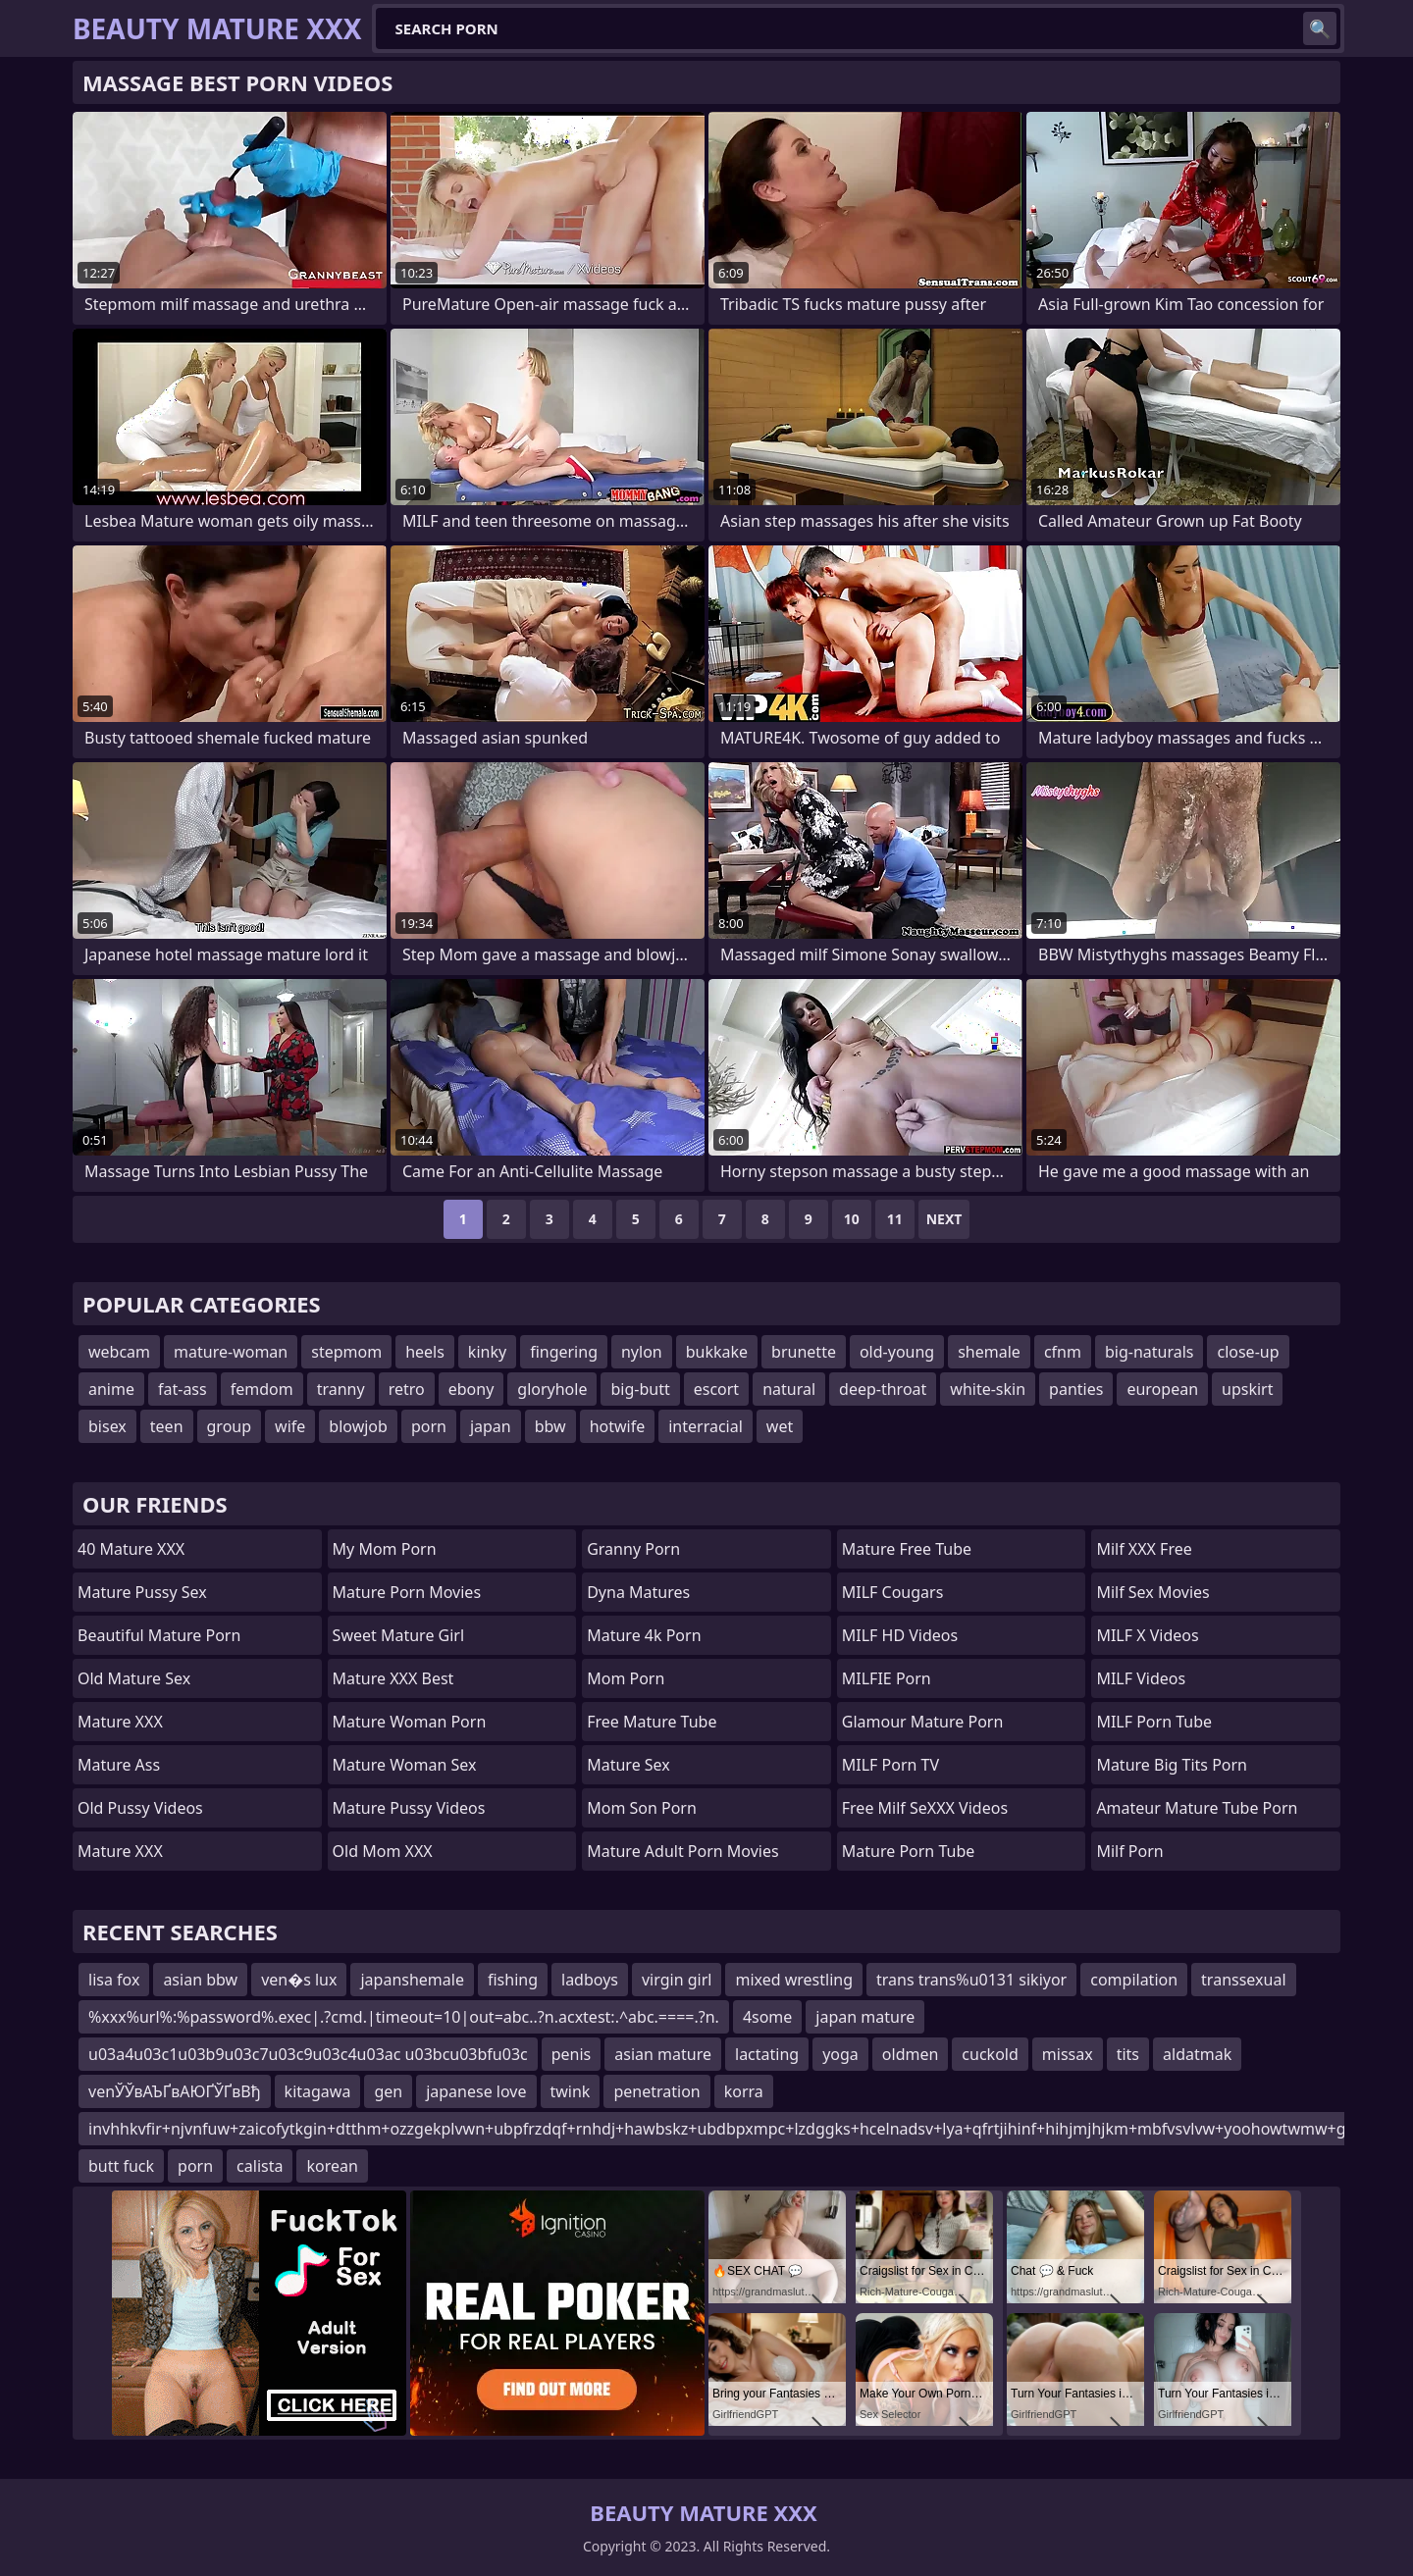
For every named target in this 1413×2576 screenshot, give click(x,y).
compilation (1134, 1979)
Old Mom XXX (383, 1851)
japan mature (865, 2017)
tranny (341, 1389)
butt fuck (121, 2166)
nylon (641, 1352)
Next (944, 1219)
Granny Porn (633, 1549)
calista (259, 2166)
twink (570, 2091)
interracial (705, 1426)
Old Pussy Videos (140, 1808)
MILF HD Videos (900, 1635)
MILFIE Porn (886, 1678)
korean (331, 2166)
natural (788, 1389)
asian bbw (200, 1979)
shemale (989, 1352)
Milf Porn (1129, 1851)
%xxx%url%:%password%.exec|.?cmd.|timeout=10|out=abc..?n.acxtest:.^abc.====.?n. (403, 2017)
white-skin (987, 1389)
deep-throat (882, 1389)
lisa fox (113, 1979)
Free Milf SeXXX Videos (925, 1808)
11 (895, 1219)
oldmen (910, 2054)
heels (425, 1352)
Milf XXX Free (1143, 1549)
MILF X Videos (1147, 1635)
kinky (487, 1352)
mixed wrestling (794, 1979)
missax (1067, 2054)
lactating (767, 2054)
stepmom (346, 1352)
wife (290, 1426)
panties (1076, 1389)
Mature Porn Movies (407, 1592)
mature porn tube (908, 1851)
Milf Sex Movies (1152, 1592)
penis (571, 2054)
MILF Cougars (893, 1592)
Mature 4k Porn (644, 1635)
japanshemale (411, 1979)
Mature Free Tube (906, 1549)
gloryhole (552, 1389)
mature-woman (231, 1352)
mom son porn (642, 1808)
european (1162, 1389)
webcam (119, 1352)
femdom (262, 1389)
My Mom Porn (385, 1549)
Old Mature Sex (134, 1678)
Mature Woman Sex (405, 1765)
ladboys (589, 1979)
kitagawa (318, 2091)
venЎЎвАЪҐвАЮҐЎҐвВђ (174, 2091)
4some (767, 2017)
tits (1128, 2054)
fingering (564, 1352)
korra (743, 2091)
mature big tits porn (1171, 1765)
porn (428, 1426)
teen (166, 1426)
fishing (513, 1979)
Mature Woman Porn (410, 1721)
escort (716, 1389)
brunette (803, 1352)
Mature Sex (628, 1765)
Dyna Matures (638, 1592)
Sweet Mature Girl (398, 1635)
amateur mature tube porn (1196, 1808)
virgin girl (676, 1979)
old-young (897, 1352)
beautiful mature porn (159, 1635)
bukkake (717, 1352)
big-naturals (1149, 1352)
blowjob (358, 1426)
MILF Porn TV (890, 1765)
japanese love (476, 2091)
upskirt (1247, 1389)
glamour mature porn (923, 1721)
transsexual (1243, 1979)
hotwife (618, 1426)
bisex (107, 1426)
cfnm (1062, 1352)
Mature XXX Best (393, 1678)
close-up (1248, 1352)
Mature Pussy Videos (409, 1808)
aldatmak (1197, 2054)
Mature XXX (120, 1721)
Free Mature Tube (651, 1721)
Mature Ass (119, 1765)
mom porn (625, 1678)
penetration (656, 2091)
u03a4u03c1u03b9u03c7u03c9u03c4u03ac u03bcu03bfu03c (308, 2054)
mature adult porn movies (682, 1851)
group (229, 1426)
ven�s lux (299, 1979)
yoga (840, 2054)
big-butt (639, 1389)
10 (852, 1219)
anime (111, 1389)
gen (388, 2091)
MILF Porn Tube (1154, 1721)
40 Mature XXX (131, 1549)
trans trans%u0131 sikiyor (971, 1979)
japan (490, 1426)
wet (779, 1426)
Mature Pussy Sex (142, 1592)
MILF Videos (1140, 1678)
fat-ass (182, 1389)
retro (407, 1389)
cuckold (990, 2054)
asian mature (662, 2054)
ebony (471, 1389)
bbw (550, 1426)
